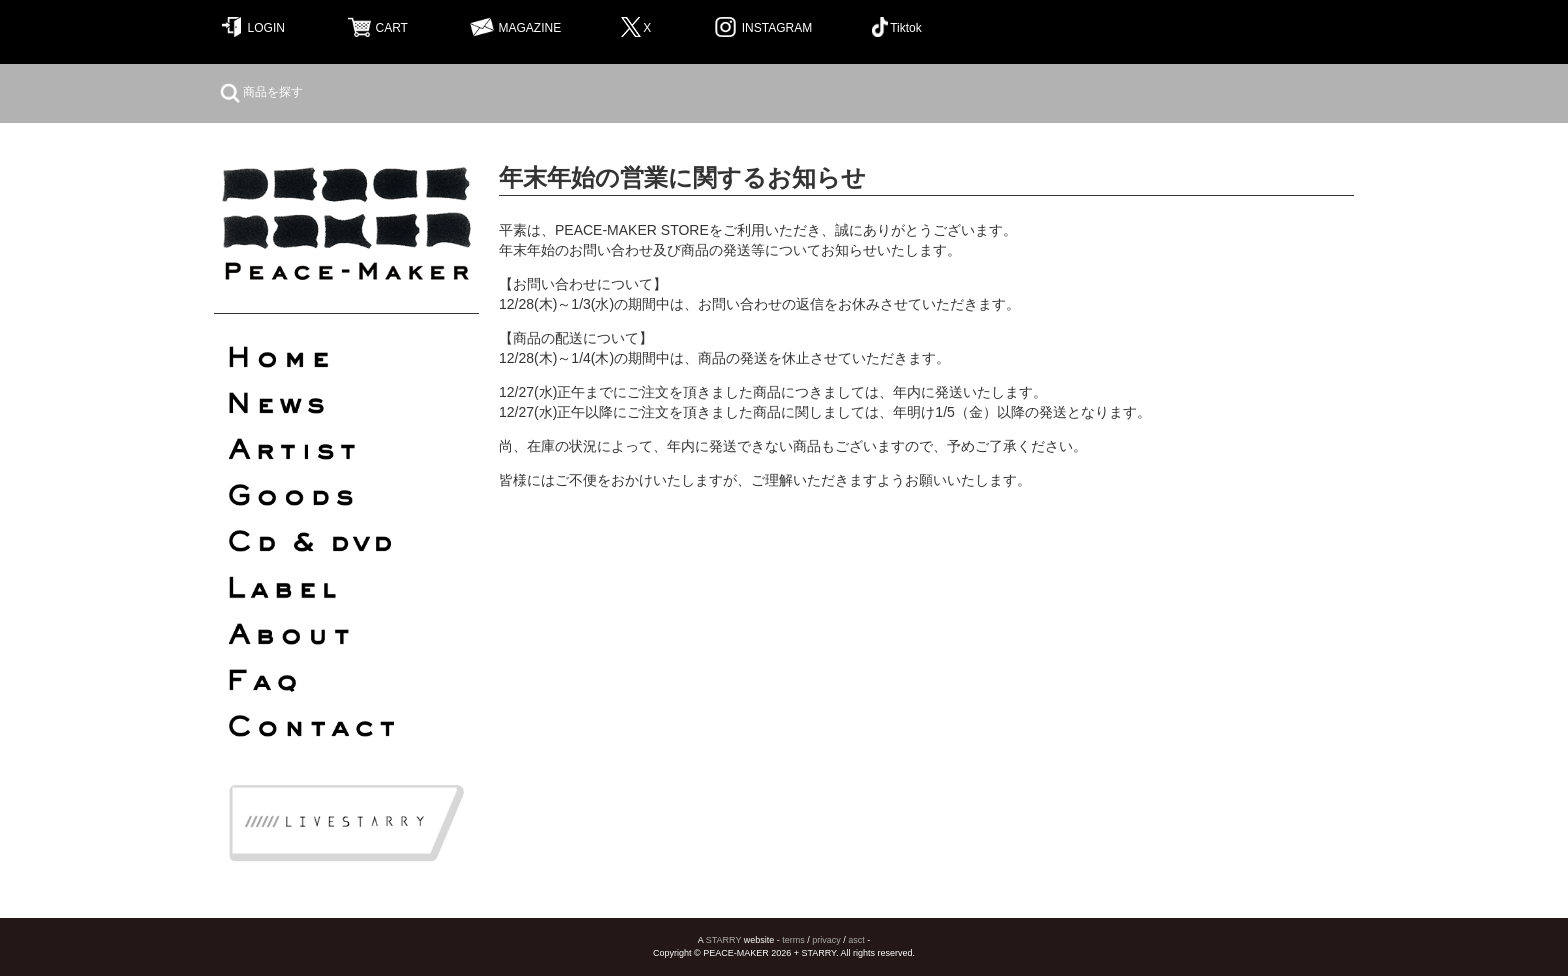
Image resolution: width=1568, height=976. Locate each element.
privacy (826, 940)
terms (793, 940)
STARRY (724, 940)
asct (856, 940)
